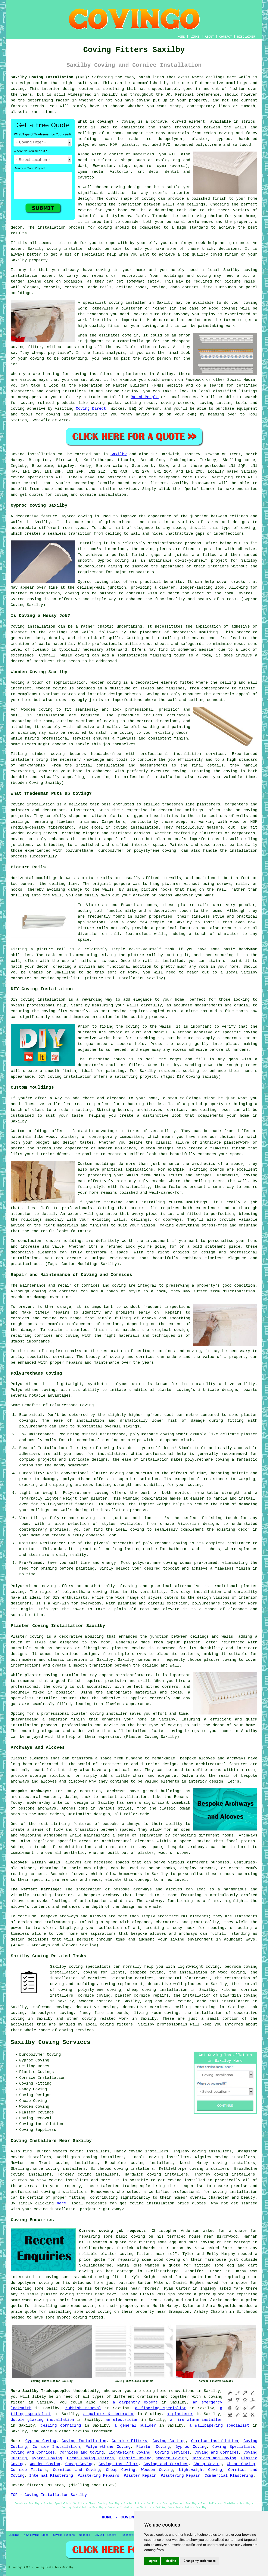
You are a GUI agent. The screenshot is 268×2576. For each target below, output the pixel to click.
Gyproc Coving (40, 2441)
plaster (200, 139)
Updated (84, 2535)
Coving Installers (118, 2464)
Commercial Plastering (229, 2475)
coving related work (105, 2018)
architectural (172, 1916)
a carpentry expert (135, 2402)
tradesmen (101, 2431)
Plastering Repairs (98, 2475)
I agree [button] (152, 2561)
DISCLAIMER (246, 37)
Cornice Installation (214, 2441)
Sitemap (14, 2535)
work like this (94, 320)
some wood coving (161, 2260)
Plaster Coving (153, 2447)
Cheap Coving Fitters (90, 2458)
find (27, 2151)
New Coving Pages (36, 2535)
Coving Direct (91, 408)
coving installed (186, 2180)
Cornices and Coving (82, 2452)
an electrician (122, 2420)
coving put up (152, 100)
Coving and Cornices (33, 2452)
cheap (37, 353)
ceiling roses (131, 287)
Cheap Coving (79, 2464)
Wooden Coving (171, 2458)
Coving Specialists (233, 2447)
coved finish (225, 254)
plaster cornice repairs (142, 1995)
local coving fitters (109, 2024)
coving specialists (32, 477)
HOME (181, 37)
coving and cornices (55, 1291)
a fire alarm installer (196, 2420)
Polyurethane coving (33, 1390)
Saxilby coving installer (56, 249)
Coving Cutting (169, 2441)
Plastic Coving (135, 2458)
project (88, 2209)
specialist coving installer (114, 303)
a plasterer (180, 2414)
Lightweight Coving (129, 2452)
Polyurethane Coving (108, 2447)
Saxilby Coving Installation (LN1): (50, 77)
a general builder (135, 2425)
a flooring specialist (160, 2408)
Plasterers (128, 2535)
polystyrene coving (99, 1990)
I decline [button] (170, 2561)
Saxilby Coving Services (50, 2042)
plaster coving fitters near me (136, 2254)
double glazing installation (42, 2420)
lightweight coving (198, 1966)
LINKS (194, 37)
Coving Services (172, 2452)
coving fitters (149, 483)
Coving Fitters (64, 2535)
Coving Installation (84, 2441)
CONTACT (225, 37)
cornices (74, 287)
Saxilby (118, 454)
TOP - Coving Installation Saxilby (49, 2495)
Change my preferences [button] (199, 2561)
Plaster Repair (140, 2475)
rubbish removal (83, 2408)
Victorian (120, 172)
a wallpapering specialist (219, 2425)
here (61, 2203)
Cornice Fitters (129, 2441)
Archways (248, 1835)
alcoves (77, 1874)
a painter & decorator (108, 2414)
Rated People (145, 397)
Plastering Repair (180, 2475)
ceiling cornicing (61, 2425)
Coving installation (33, 454)
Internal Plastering (51, 2475)
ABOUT (209, 37)
